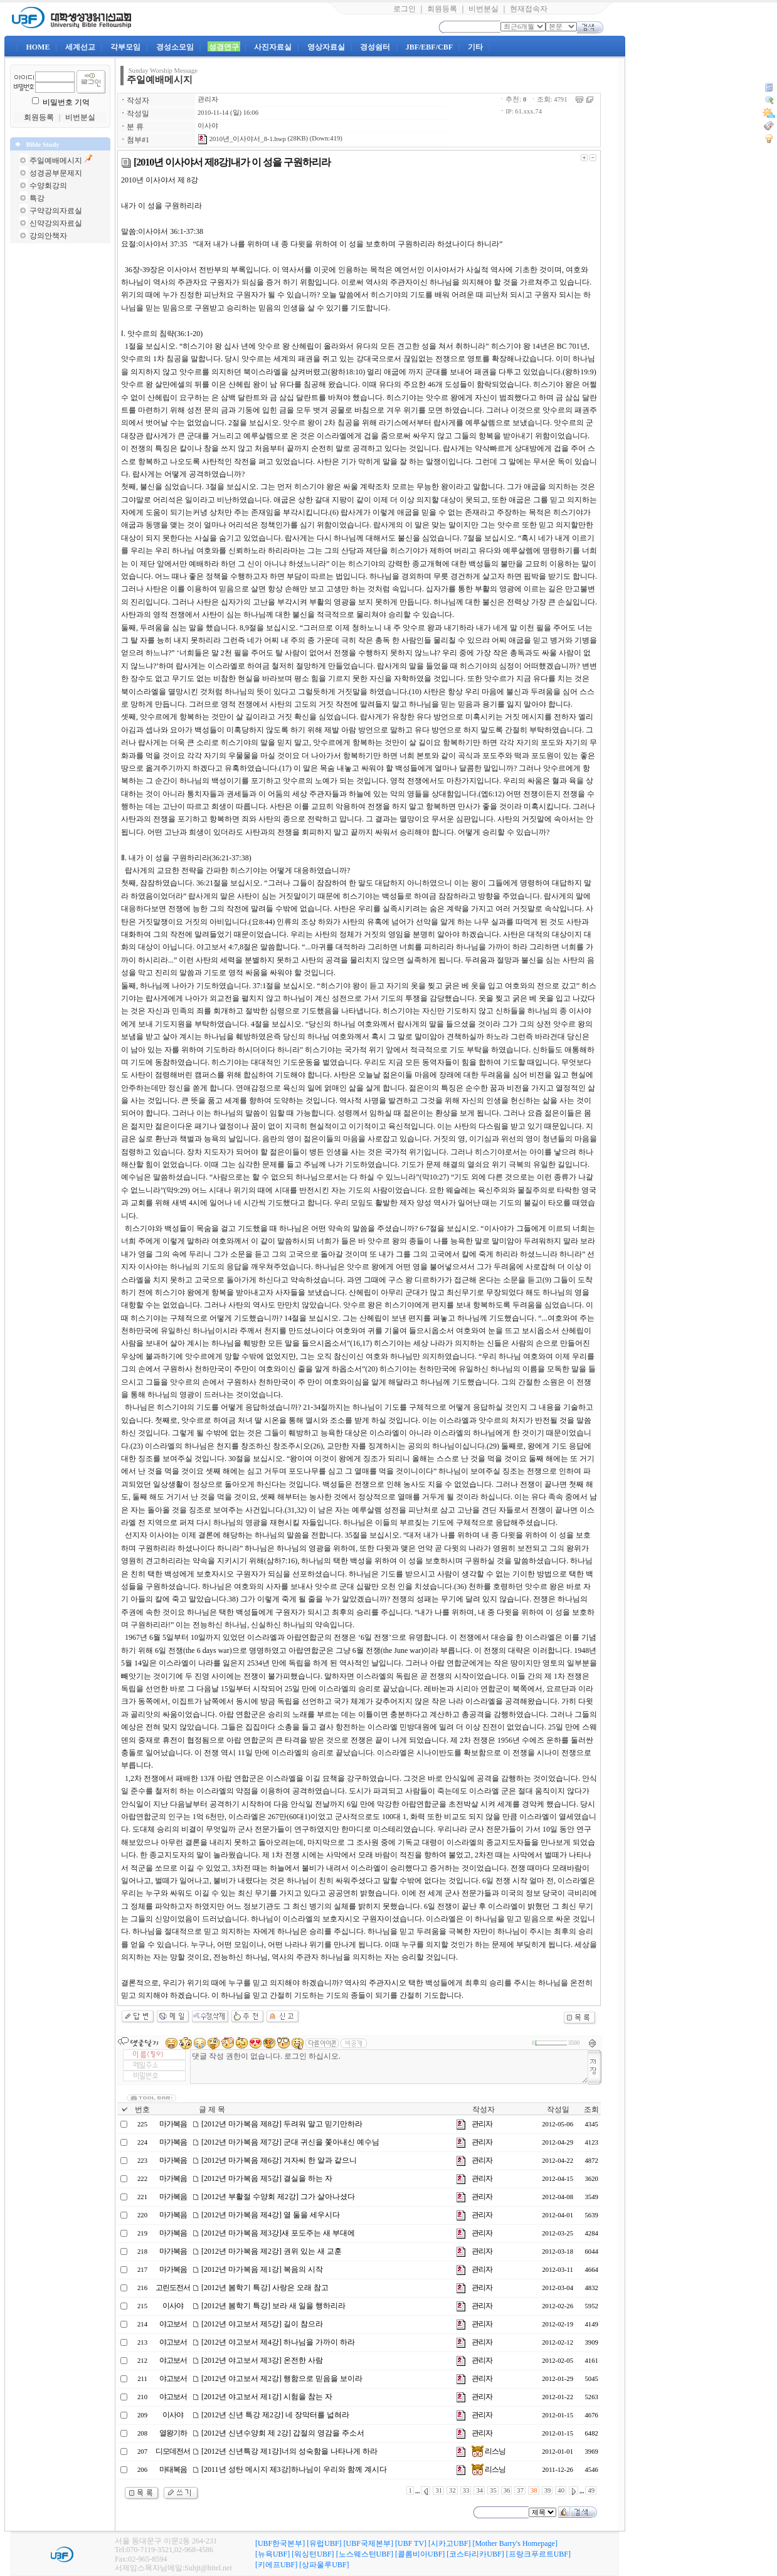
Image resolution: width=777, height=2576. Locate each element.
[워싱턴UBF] (313, 2554)
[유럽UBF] (324, 2543)
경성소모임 (175, 47)
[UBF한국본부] (280, 2543)
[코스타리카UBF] (475, 2554)
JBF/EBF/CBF (429, 47)
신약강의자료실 (55, 223)
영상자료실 (326, 47)
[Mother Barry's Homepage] (514, 2543)
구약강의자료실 (55, 210)
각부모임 (125, 47)
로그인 (404, 8)
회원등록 (442, 8)
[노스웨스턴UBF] (364, 2554)
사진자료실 (273, 47)
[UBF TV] (410, 2543)
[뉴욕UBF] (272, 2554)
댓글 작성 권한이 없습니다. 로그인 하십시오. (389, 2066)
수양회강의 (48, 185)
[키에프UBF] (276, 2564)
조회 (591, 2109)
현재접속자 (528, 8)
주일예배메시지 (55, 160)
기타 (475, 47)
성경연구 (224, 47)
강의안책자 (48, 235)
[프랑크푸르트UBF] (538, 2554)
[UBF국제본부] (368, 2543)
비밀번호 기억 (66, 102)
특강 (37, 198)
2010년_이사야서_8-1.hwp (242, 138)
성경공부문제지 (55, 173)
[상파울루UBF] (324, 2564)
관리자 (208, 99)
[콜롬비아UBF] (420, 2554)
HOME (38, 47)
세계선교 (80, 47)
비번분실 (483, 8)
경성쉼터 (375, 47)
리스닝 (488, 2451)
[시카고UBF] (449, 2543)
